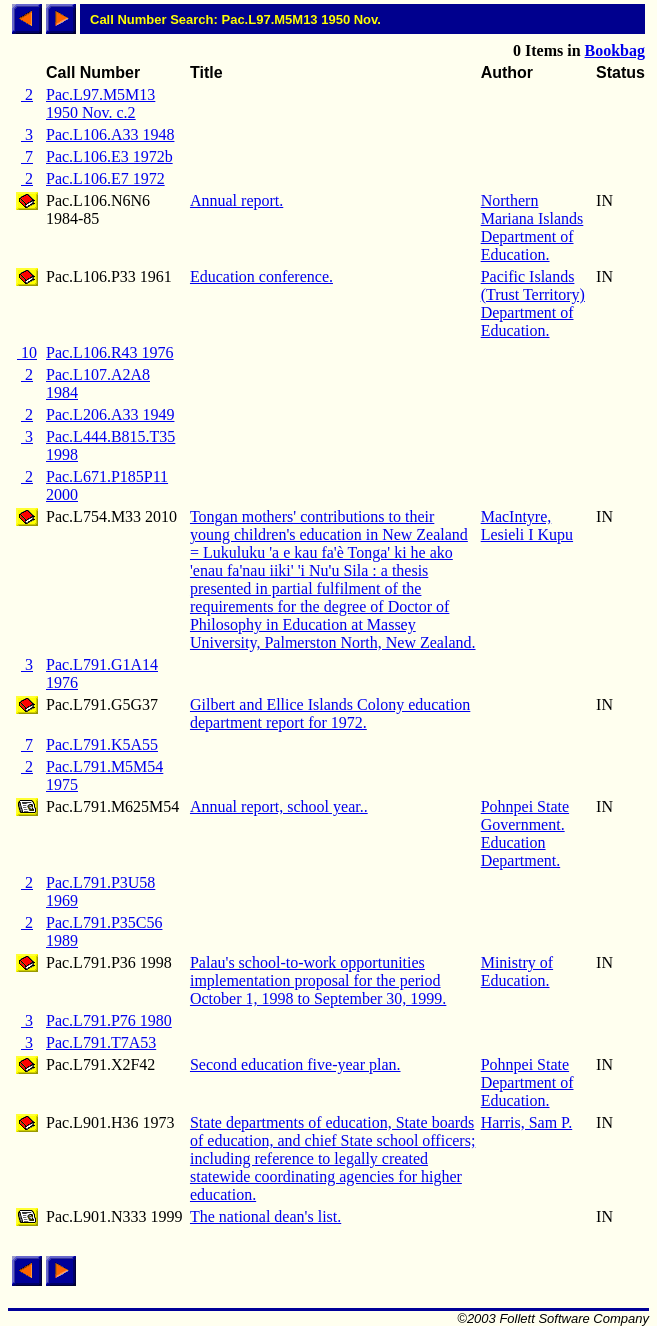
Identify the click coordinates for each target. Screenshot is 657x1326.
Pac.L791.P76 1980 (109, 1020)
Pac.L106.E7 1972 (105, 178)
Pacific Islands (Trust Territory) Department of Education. (533, 303)
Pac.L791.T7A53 (101, 1042)
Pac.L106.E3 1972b (109, 156)
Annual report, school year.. (279, 806)
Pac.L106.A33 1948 (110, 134)
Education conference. (261, 276)
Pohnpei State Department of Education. (527, 1082)
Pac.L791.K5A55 (102, 744)
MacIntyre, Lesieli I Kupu (527, 525)
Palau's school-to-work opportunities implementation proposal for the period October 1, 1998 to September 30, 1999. (318, 980)
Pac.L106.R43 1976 (110, 352)
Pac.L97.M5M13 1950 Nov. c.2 (100, 103)
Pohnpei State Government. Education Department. (525, 833)
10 (27, 352)
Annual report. (236, 200)
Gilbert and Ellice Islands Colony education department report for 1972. (330, 713)
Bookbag (615, 50)
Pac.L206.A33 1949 (110, 414)
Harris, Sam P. (527, 1122)
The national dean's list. (265, 1216)
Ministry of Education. (517, 971)
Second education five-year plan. (295, 1064)
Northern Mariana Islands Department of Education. (532, 227)
